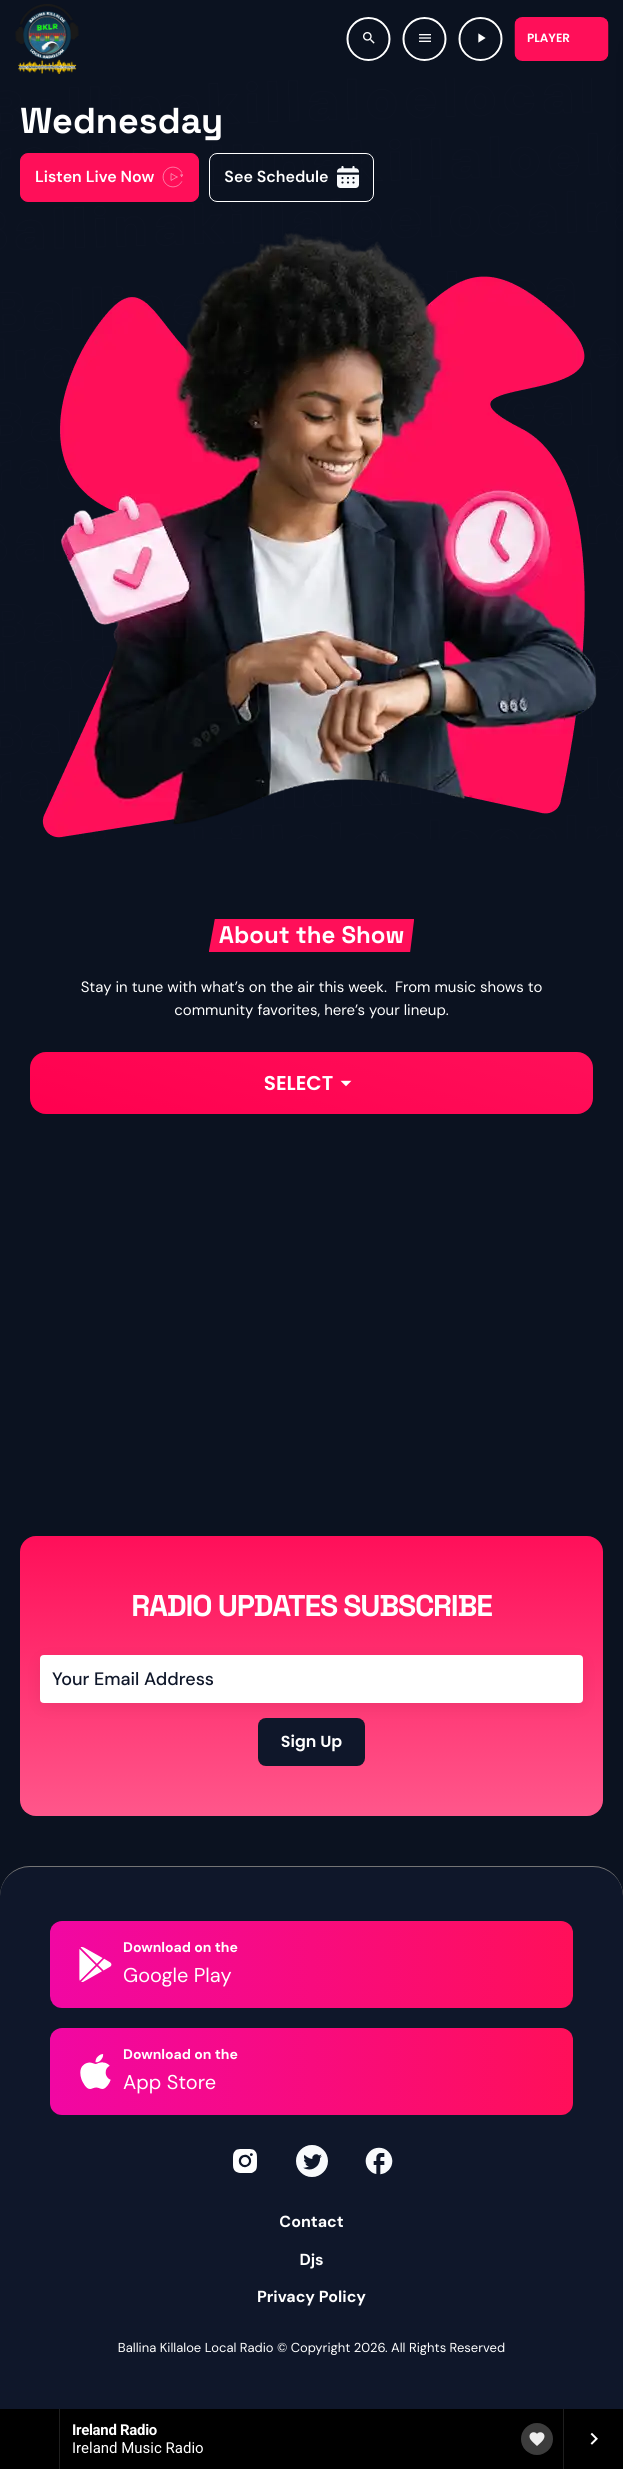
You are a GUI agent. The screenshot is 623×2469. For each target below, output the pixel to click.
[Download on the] (95, 1964)
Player (548, 38)
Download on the (180, 1948)
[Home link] (47, 39)
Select (312, 1083)
